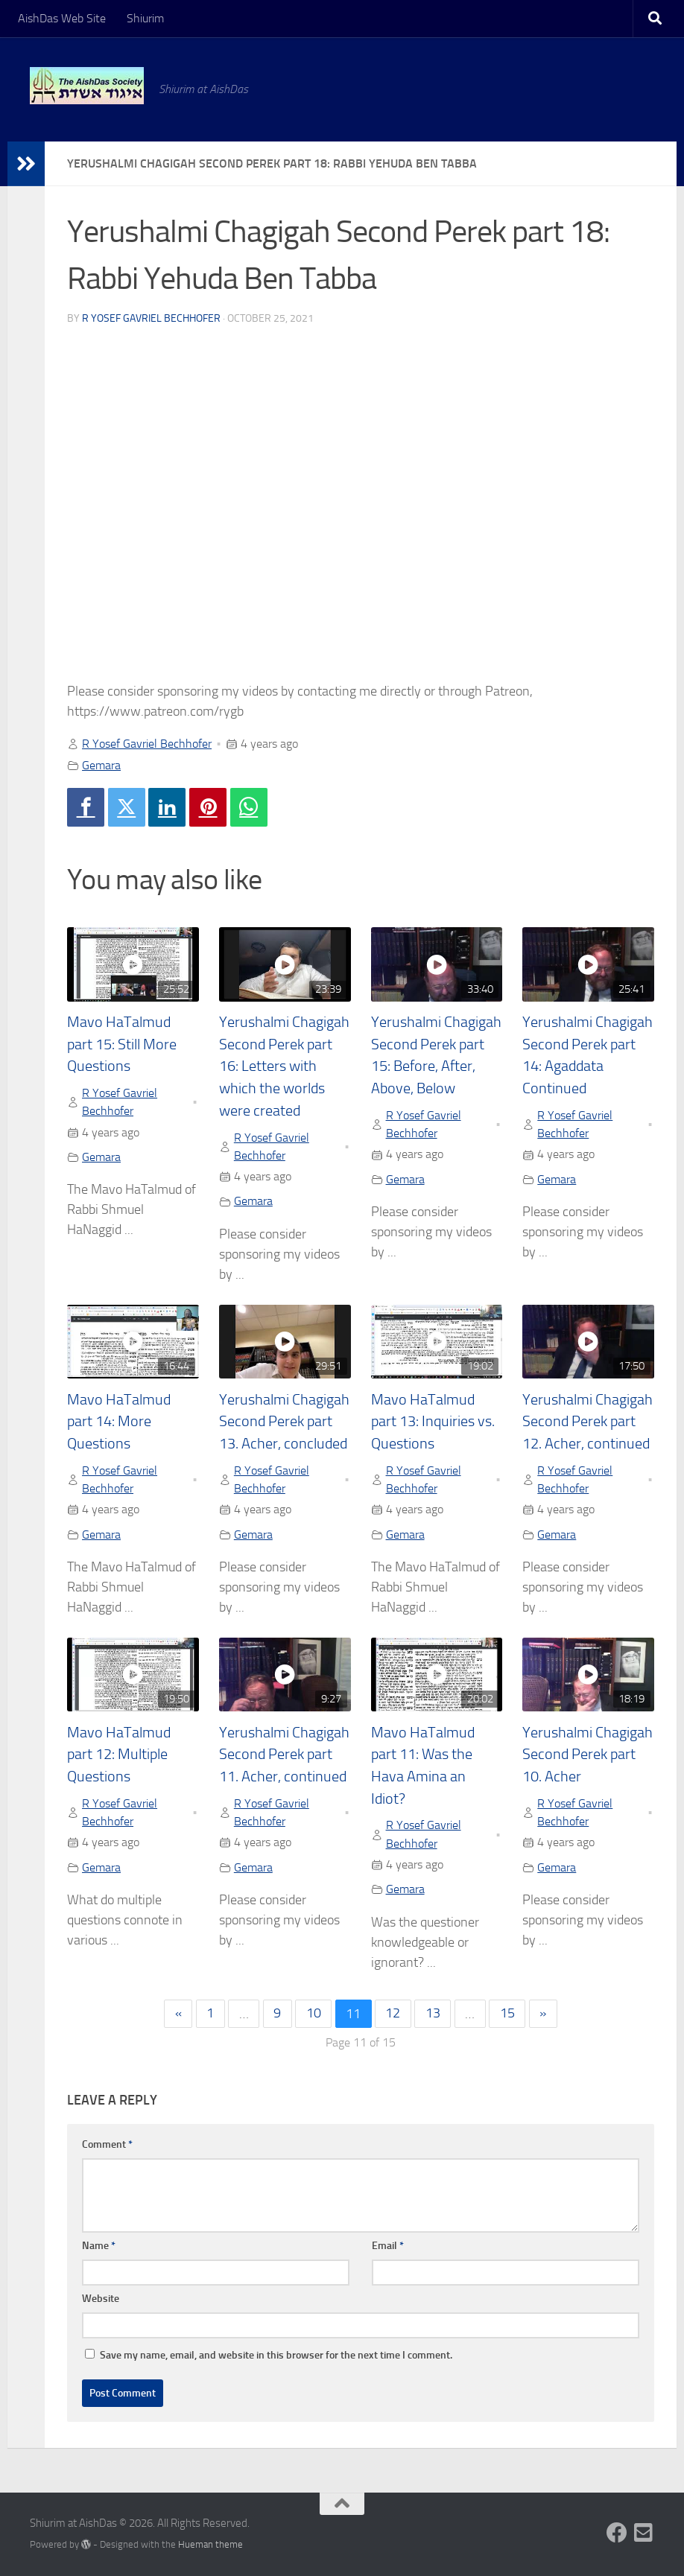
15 (507, 2014)
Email (388, 2245)
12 (393, 2014)
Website (100, 2298)
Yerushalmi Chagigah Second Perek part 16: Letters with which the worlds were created (284, 1066)
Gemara (101, 765)
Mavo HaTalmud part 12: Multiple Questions (119, 1754)
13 (432, 2014)
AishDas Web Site (62, 18)
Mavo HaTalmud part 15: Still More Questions (122, 1044)
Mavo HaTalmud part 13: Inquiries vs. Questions (433, 1421)
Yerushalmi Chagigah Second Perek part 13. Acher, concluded (284, 1421)
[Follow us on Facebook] (617, 2532)
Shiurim (145, 18)
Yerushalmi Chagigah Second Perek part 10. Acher (587, 1754)
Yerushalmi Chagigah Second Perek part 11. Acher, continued (284, 1754)
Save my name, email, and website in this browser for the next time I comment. (276, 2355)
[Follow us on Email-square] (643, 2532)
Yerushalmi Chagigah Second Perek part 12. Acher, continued (587, 1421)
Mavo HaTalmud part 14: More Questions (119, 1421)
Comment (107, 2144)
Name (98, 2245)
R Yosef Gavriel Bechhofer (151, 318)
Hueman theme (210, 2544)
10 (313, 2014)
